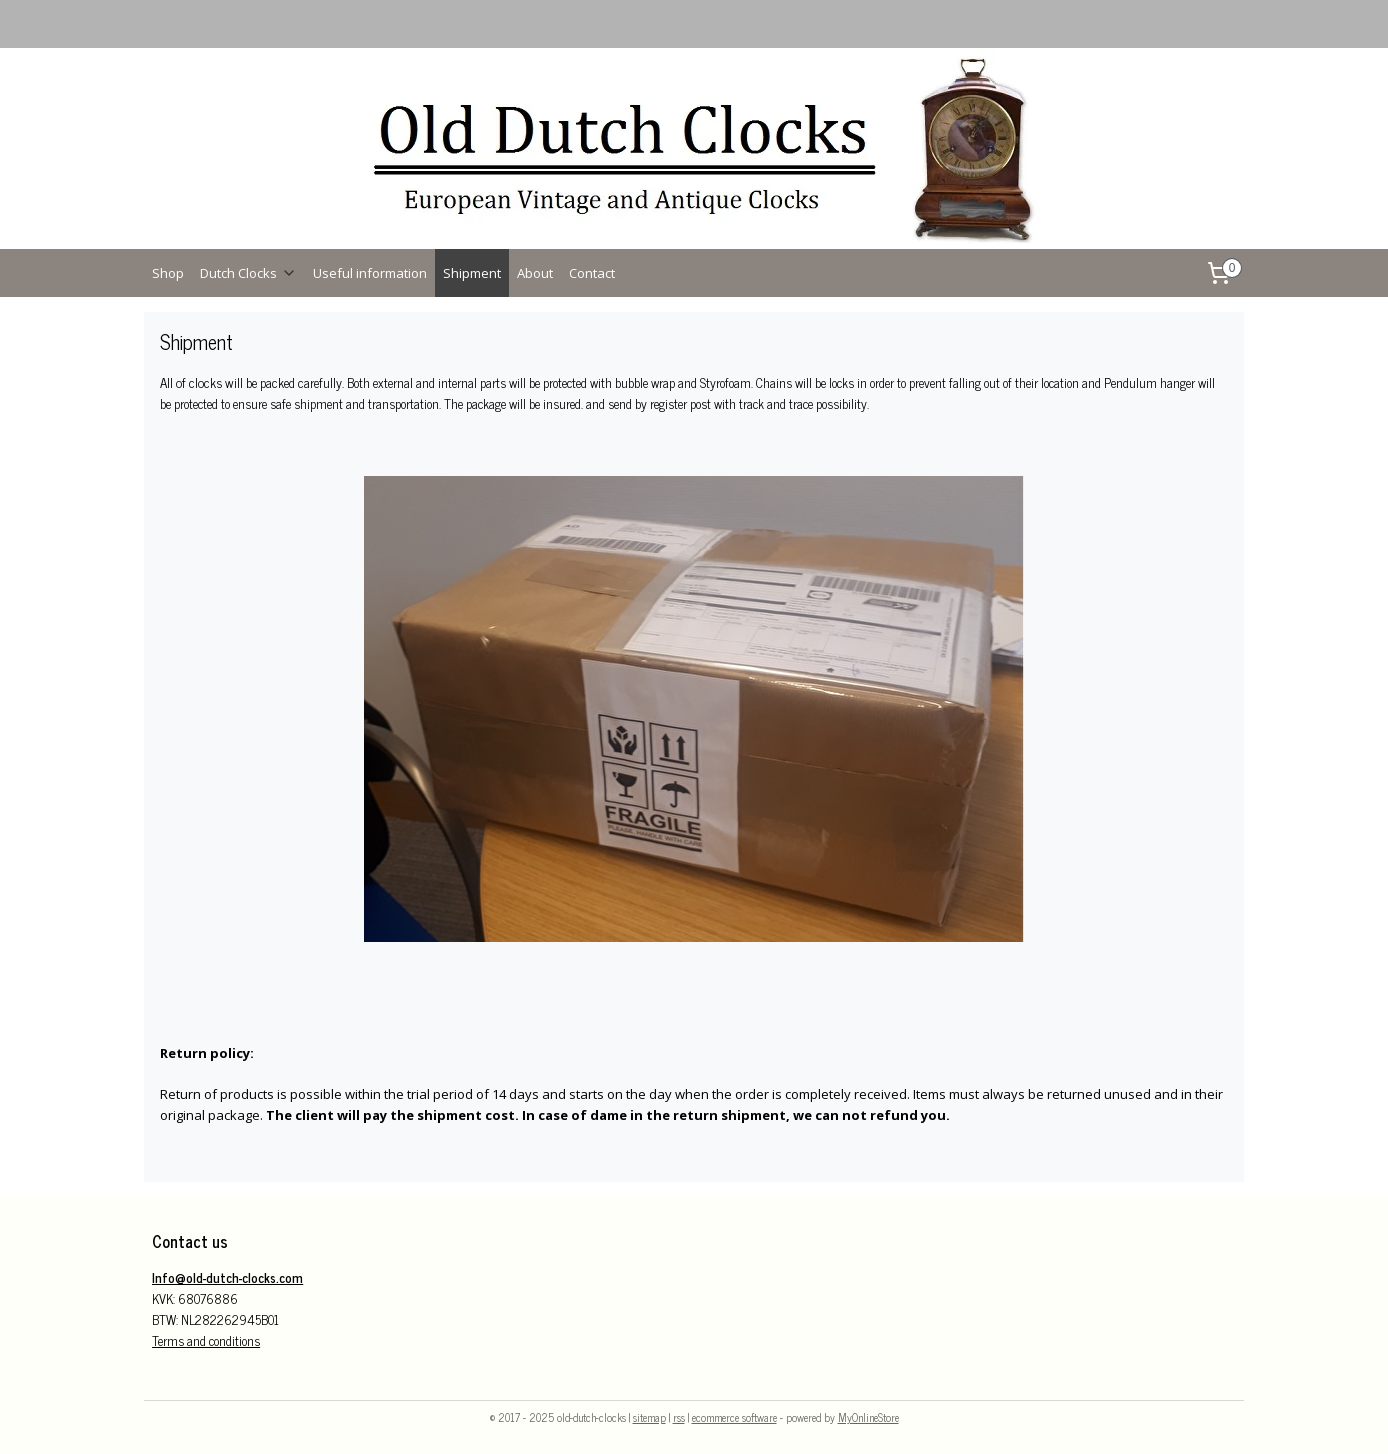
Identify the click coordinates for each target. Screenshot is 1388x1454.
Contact (592, 273)
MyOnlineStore (868, 1417)
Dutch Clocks (248, 273)
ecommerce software (734, 1417)
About (535, 273)
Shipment (472, 273)
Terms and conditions (206, 1340)
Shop (168, 273)
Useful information (370, 273)
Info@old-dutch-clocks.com (227, 1277)
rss (679, 1417)
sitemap (649, 1417)
